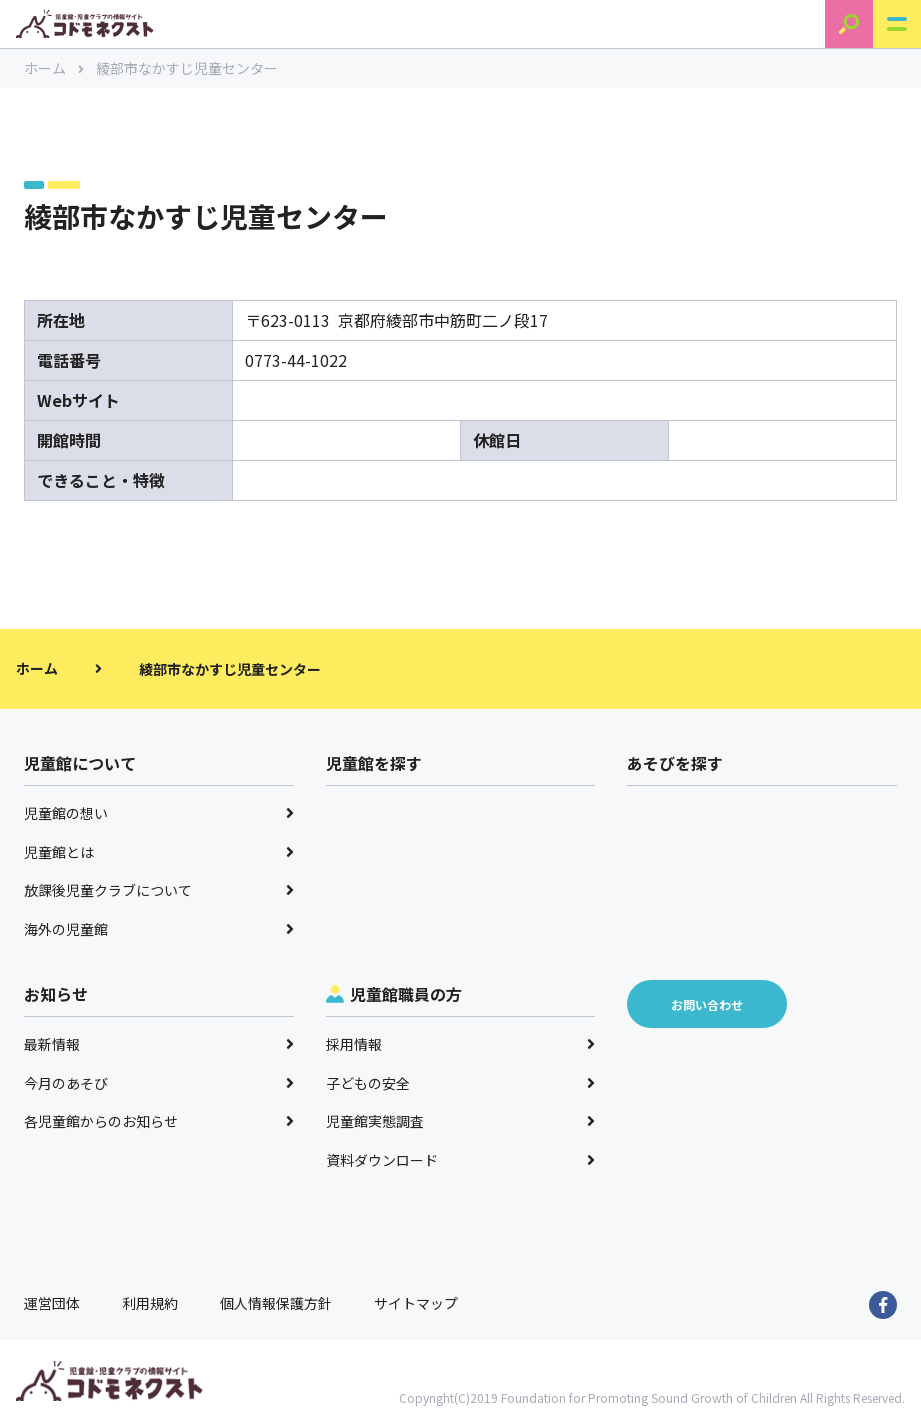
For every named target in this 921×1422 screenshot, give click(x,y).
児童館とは (159, 852)
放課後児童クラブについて (159, 890)
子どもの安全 (461, 1083)
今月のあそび (159, 1083)
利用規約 (150, 1303)
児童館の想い (159, 813)
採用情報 (461, 1044)
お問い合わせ (707, 1004)
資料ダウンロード (461, 1160)
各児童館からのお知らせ (159, 1121)
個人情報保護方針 (276, 1303)
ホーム (54, 68)
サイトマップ (416, 1303)
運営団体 (52, 1303)
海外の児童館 (159, 929)
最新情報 (159, 1044)
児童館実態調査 (461, 1121)
